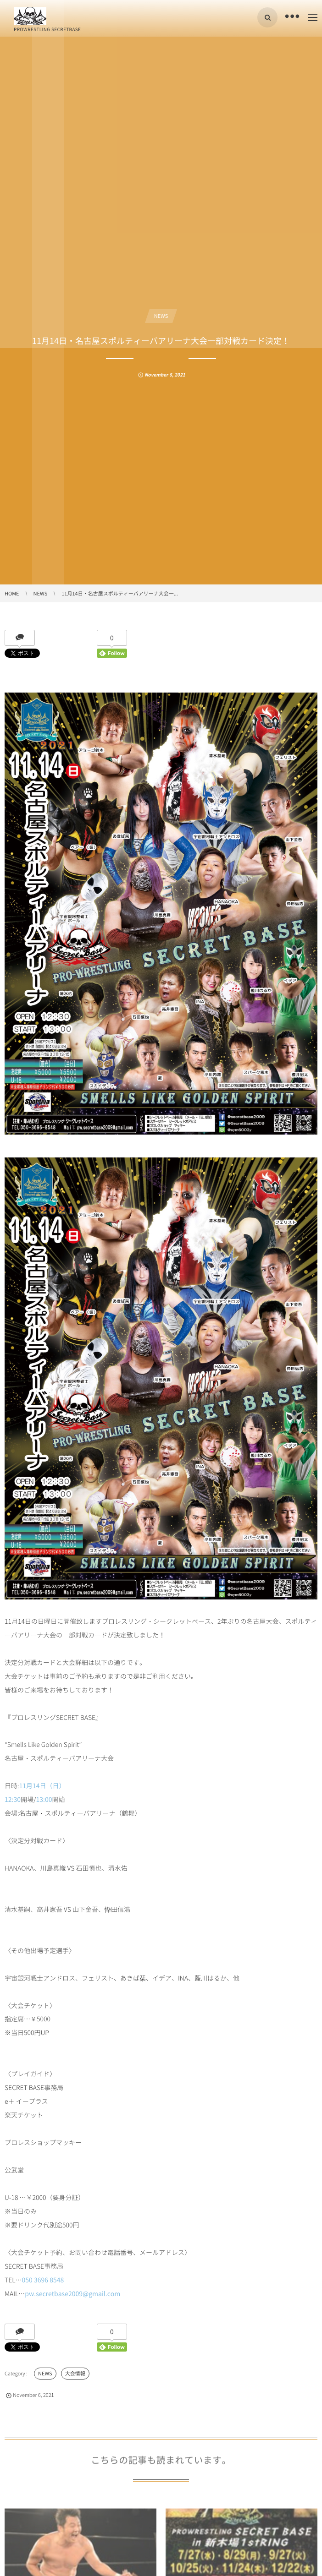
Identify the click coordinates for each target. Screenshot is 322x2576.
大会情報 (75, 2373)
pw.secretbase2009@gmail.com (72, 2293)
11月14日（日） (42, 1785)
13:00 (44, 1799)
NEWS (161, 316)
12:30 (13, 1799)
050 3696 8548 (43, 2280)
